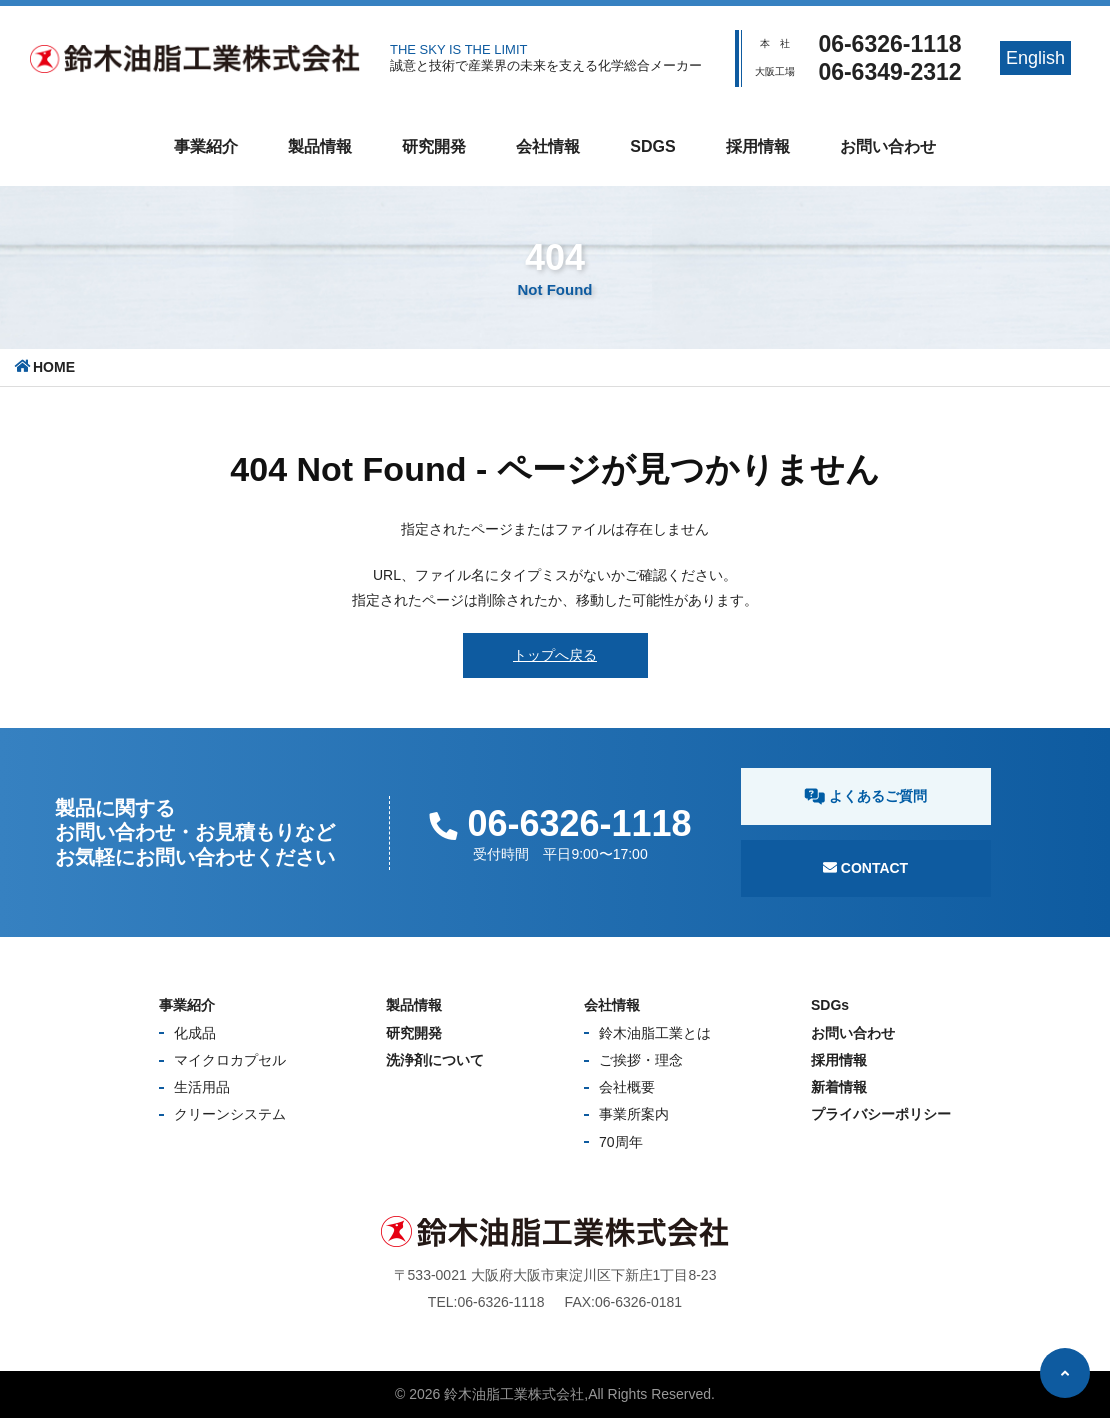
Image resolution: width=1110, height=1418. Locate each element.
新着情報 (839, 1087)
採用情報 (758, 146)
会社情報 (548, 146)
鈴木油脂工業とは (655, 1033)
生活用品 (202, 1087)
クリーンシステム (230, 1114)
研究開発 (434, 146)
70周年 (621, 1142)
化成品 (195, 1033)
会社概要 (627, 1087)
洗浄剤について (435, 1060)
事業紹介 (206, 146)
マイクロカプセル (230, 1060)
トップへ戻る (555, 655)
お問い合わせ (888, 146)
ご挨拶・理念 (641, 1060)
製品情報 (320, 146)
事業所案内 (634, 1114)
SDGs (652, 146)
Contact (865, 868)
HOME (54, 367)
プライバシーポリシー (881, 1114)
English (1035, 58)
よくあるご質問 (865, 796)
